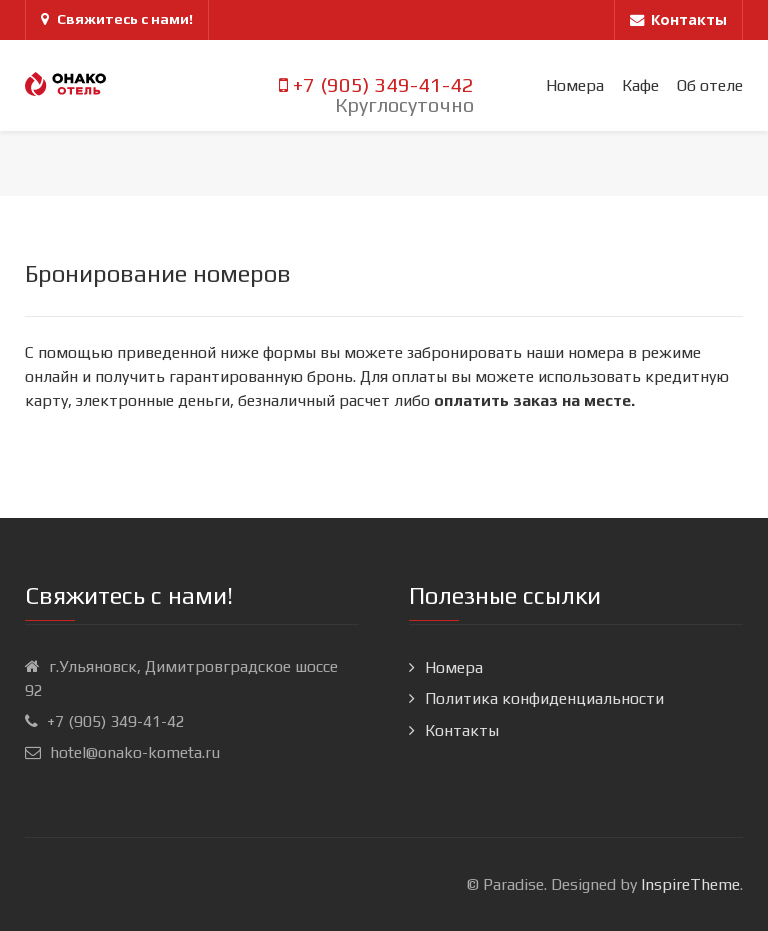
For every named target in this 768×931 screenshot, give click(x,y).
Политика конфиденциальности (544, 698)
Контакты (462, 730)
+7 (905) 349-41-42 (376, 85)
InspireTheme (690, 884)
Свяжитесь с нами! (117, 19)
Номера (454, 667)
